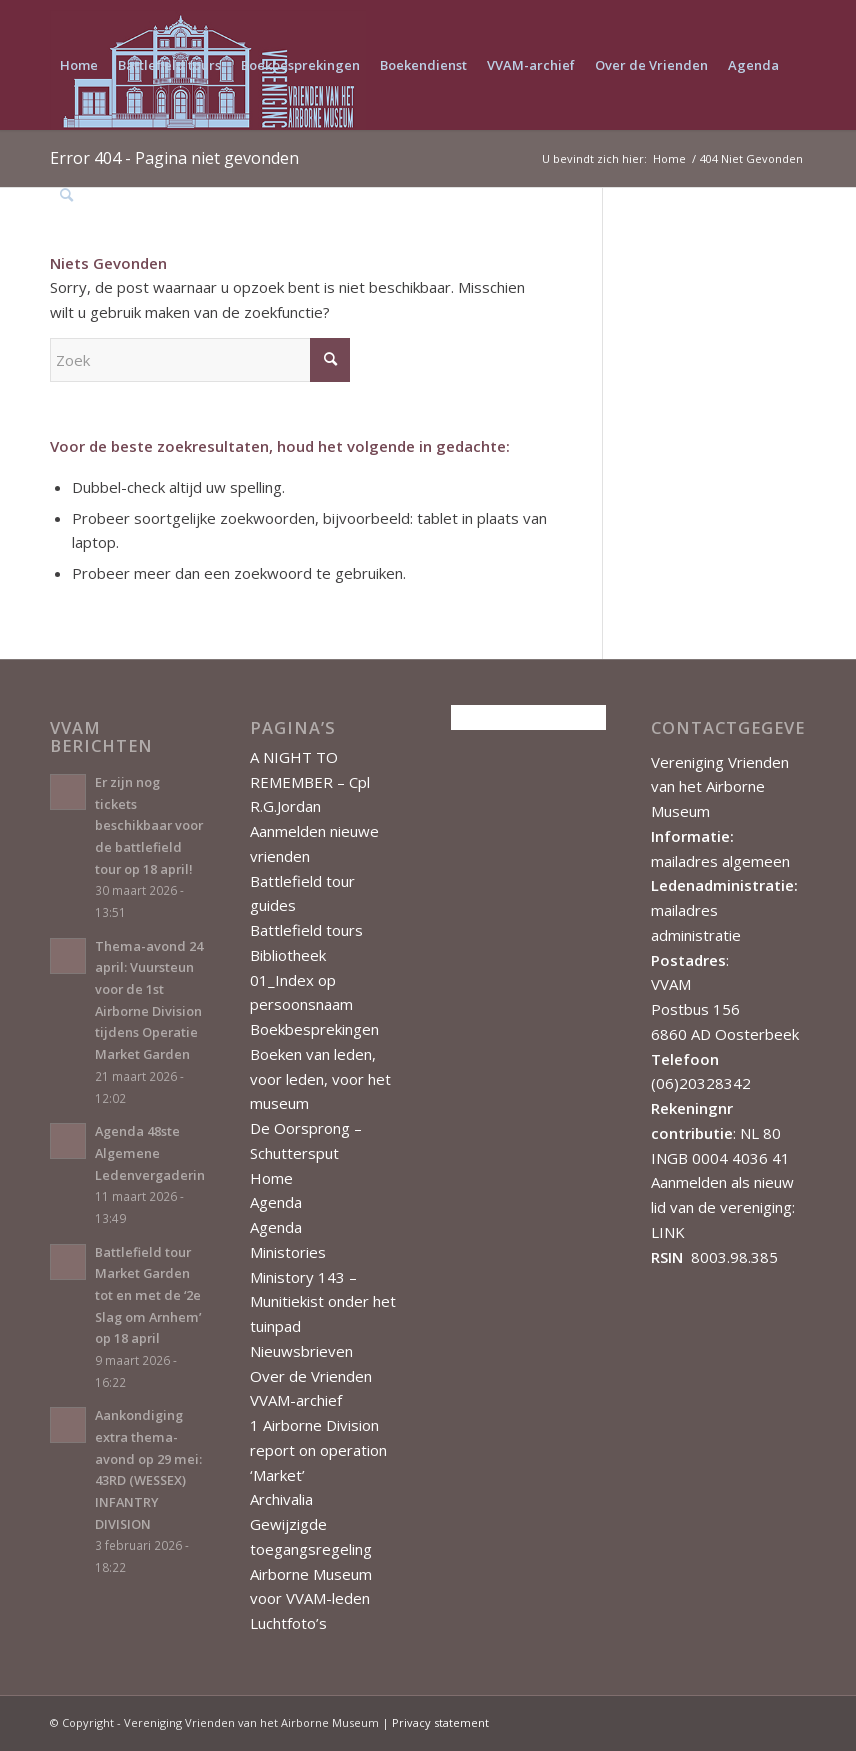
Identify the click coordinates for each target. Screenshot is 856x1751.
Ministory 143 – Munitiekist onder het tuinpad (323, 1302)
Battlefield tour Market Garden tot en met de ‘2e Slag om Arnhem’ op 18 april (148, 1295)
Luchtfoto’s (288, 1623)
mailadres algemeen (720, 861)
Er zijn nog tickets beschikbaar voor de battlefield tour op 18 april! (149, 825)
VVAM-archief (296, 1400)
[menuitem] (79, 65)
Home (271, 1178)
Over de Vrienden (311, 1376)
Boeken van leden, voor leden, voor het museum (320, 1079)
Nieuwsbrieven (301, 1351)
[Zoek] (66, 195)
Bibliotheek (288, 955)
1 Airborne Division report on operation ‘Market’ (318, 1450)
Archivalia (281, 1499)
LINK (668, 1232)
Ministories (288, 1252)
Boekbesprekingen (314, 1029)
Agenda (276, 1202)
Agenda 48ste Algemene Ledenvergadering (154, 1152)
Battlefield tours (306, 930)
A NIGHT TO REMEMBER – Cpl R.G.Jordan (310, 782)
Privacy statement (440, 1722)
